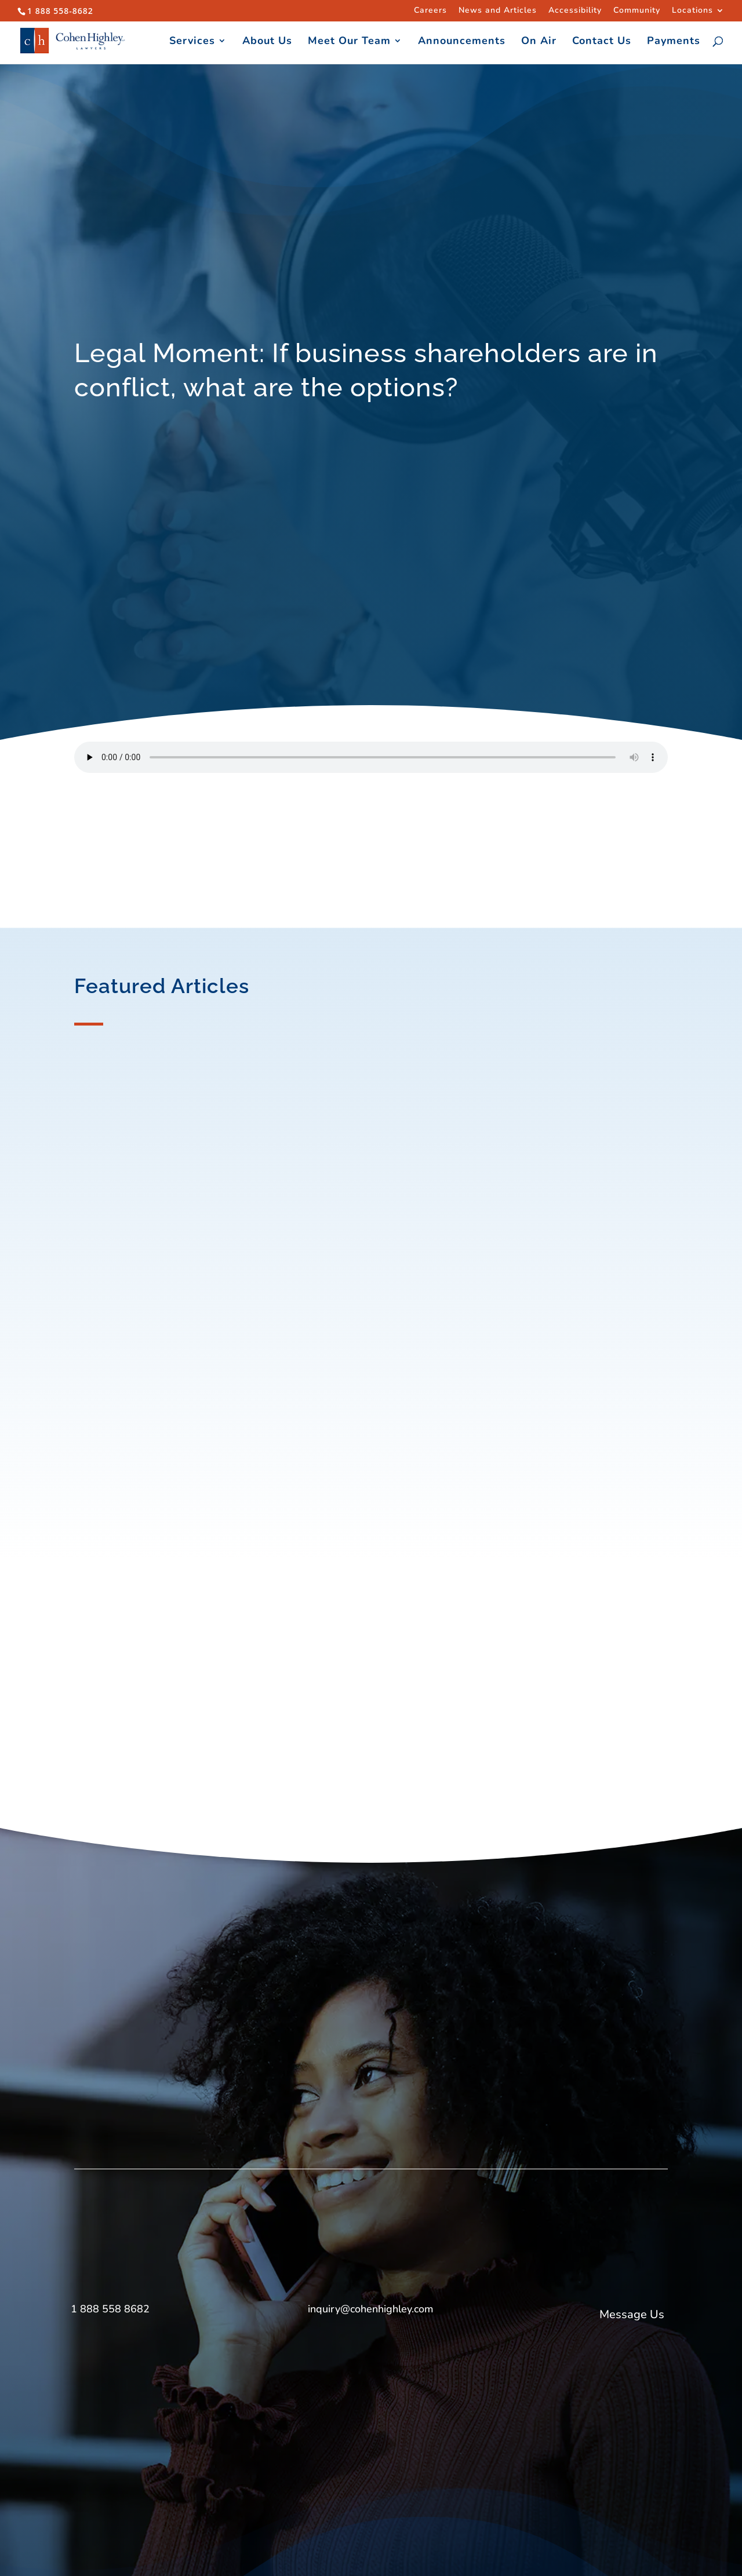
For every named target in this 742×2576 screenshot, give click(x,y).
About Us (267, 42)
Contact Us (601, 42)
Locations (692, 11)
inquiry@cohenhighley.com (371, 2309)
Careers (430, 11)
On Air (538, 42)
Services (192, 42)
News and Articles (498, 11)
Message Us (631, 2314)
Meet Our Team (349, 42)
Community (636, 11)
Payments (673, 42)
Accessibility (575, 11)
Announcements (461, 42)
